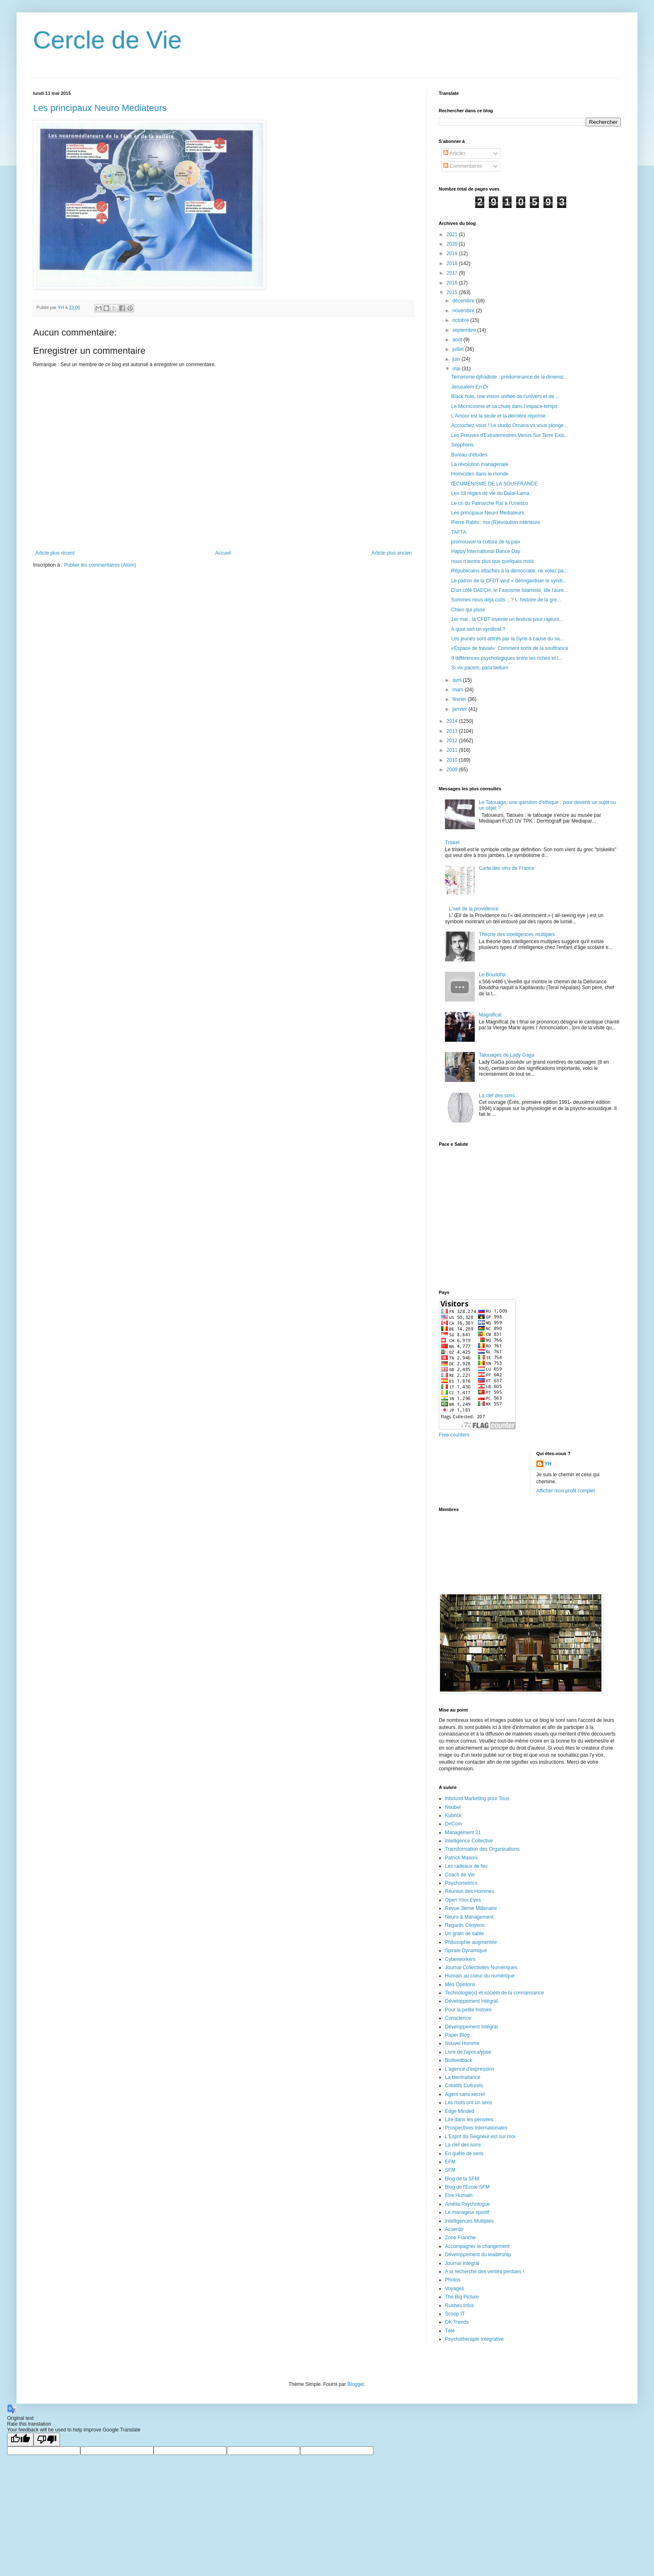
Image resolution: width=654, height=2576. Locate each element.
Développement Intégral (471, 2001)
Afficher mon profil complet (565, 1491)
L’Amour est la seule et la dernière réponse (498, 416)
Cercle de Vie (107, 40)
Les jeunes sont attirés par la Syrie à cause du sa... (507, 639)
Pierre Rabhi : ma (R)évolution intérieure (495, 522)
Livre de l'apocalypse (468, 2052)
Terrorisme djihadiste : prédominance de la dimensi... (509, 377)
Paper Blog (457, 2035)
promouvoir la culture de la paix (485, 542)
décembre (464, 301)
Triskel (452, 842)
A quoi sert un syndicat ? (478, 629)
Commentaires (462, 166)
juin (457, 359)
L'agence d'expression (469, 2069)
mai (457, 369)
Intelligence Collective (469, 1841)
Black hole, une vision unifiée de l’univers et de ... (505, 396)
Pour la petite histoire (468, 2010)
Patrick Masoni (461, 1858)
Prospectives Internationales (476, 2128)
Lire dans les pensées (469, 2119)
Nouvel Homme (462, 2043)
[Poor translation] (47, 2439)
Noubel (453, 1807)
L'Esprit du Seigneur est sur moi (480, 2136)
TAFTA (458, 532)
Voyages (454, 2288)
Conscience (458, 2018)
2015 (453, 292)
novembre (464, 311)
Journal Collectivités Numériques (481, 1967)
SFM (450, 2170)
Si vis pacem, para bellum (479, 668)
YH (548, 1464)
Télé (449, 2331)
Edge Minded (459, 2111)
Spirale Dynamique (466, 1950)
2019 (453, 253)
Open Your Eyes (463, 1900)
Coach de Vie (460, 1875)
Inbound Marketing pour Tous (477, 1798)
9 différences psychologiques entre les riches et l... (507, 658)
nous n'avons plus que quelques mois (492, 561)
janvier (460, 709)
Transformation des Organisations (482, 1849)
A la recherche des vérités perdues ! (484, 2271)
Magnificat (490, 1015)
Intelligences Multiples (469, 2221)
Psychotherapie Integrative (474, 2339)
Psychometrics (461, 1883)
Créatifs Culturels (464, 2085)
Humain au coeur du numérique (480, 1976)
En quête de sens (464, 2153)
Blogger (355, 2384)
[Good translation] (20, 2439)
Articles (454, 153)
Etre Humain (459, 2195)
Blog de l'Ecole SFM (467, 2187)
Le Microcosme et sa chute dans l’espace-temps (504, 406)
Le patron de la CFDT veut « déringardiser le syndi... (509, 581)
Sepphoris (462, 445)
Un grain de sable (464, 1933)
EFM (450, 2162)
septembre (464, 330)
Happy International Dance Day (485, 551)
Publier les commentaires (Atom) (100, 565)
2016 (453, 283)
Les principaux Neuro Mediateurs (100, 108)
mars (458, 690)
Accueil (223, 553)
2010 (453, 760)
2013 (453, 731)
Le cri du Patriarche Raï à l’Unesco (489, 503)
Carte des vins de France (506, 868)
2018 (453, 263)
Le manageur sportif (467, 2212)
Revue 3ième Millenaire (471, 1908)
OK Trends (457, 2322)
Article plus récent (55, 553)
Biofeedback (458, 2060)
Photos (452, 2280)
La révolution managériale (479, 464)
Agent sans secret (465, 2094)
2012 (453, 741)
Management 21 (463, 1832)
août (458, 340)
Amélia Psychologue (467, 2204)
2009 (453, 770)
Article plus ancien (392, 553)
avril (457, 680)
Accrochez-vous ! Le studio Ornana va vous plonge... (509, 425)
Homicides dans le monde (479, 474)
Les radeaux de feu (466, 1866)
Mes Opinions (460, 1984)
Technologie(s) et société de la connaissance (494, 1993)
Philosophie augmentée (471, 1942)
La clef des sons (497, 1095)
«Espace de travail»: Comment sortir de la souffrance (509, 648)
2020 (453, 244)
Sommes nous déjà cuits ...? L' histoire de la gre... (506, 600)
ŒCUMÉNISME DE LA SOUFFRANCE (494, 484)
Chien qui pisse (468, 610)
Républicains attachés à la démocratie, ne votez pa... (509, 571)
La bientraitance (462, 2077)
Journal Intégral (462, 2263)
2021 (453, 234)
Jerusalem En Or (469, 387)
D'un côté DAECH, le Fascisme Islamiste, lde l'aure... (509, 590)
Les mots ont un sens (468, 2102)
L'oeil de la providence (473, 909)
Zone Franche (460, 2237)
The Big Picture (462, 2297)
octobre (461, 320)
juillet (458, 349)
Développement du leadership (478, 2254)
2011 (453, 750)
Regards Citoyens (464, 1925)
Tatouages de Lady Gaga (506, 1055)
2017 (453, 273)
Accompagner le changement (477, 2246)
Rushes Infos (459, 2305)
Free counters (454, 1435)
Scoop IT (455, 2314)
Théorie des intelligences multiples (517, 934)
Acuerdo (454, 2229)
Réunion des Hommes (469, 1891)
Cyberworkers (460, 1959)
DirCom (453, 1824)
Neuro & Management (469, 1917)
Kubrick (453, 1815)
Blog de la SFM (462, 2179)
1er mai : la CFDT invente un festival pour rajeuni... (507, 619)
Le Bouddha (492, 975)
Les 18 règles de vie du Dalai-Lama (490, 493)
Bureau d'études (469, 455)
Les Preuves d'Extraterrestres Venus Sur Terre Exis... (509, 435)
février (460, 699)
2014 (453, 721)
